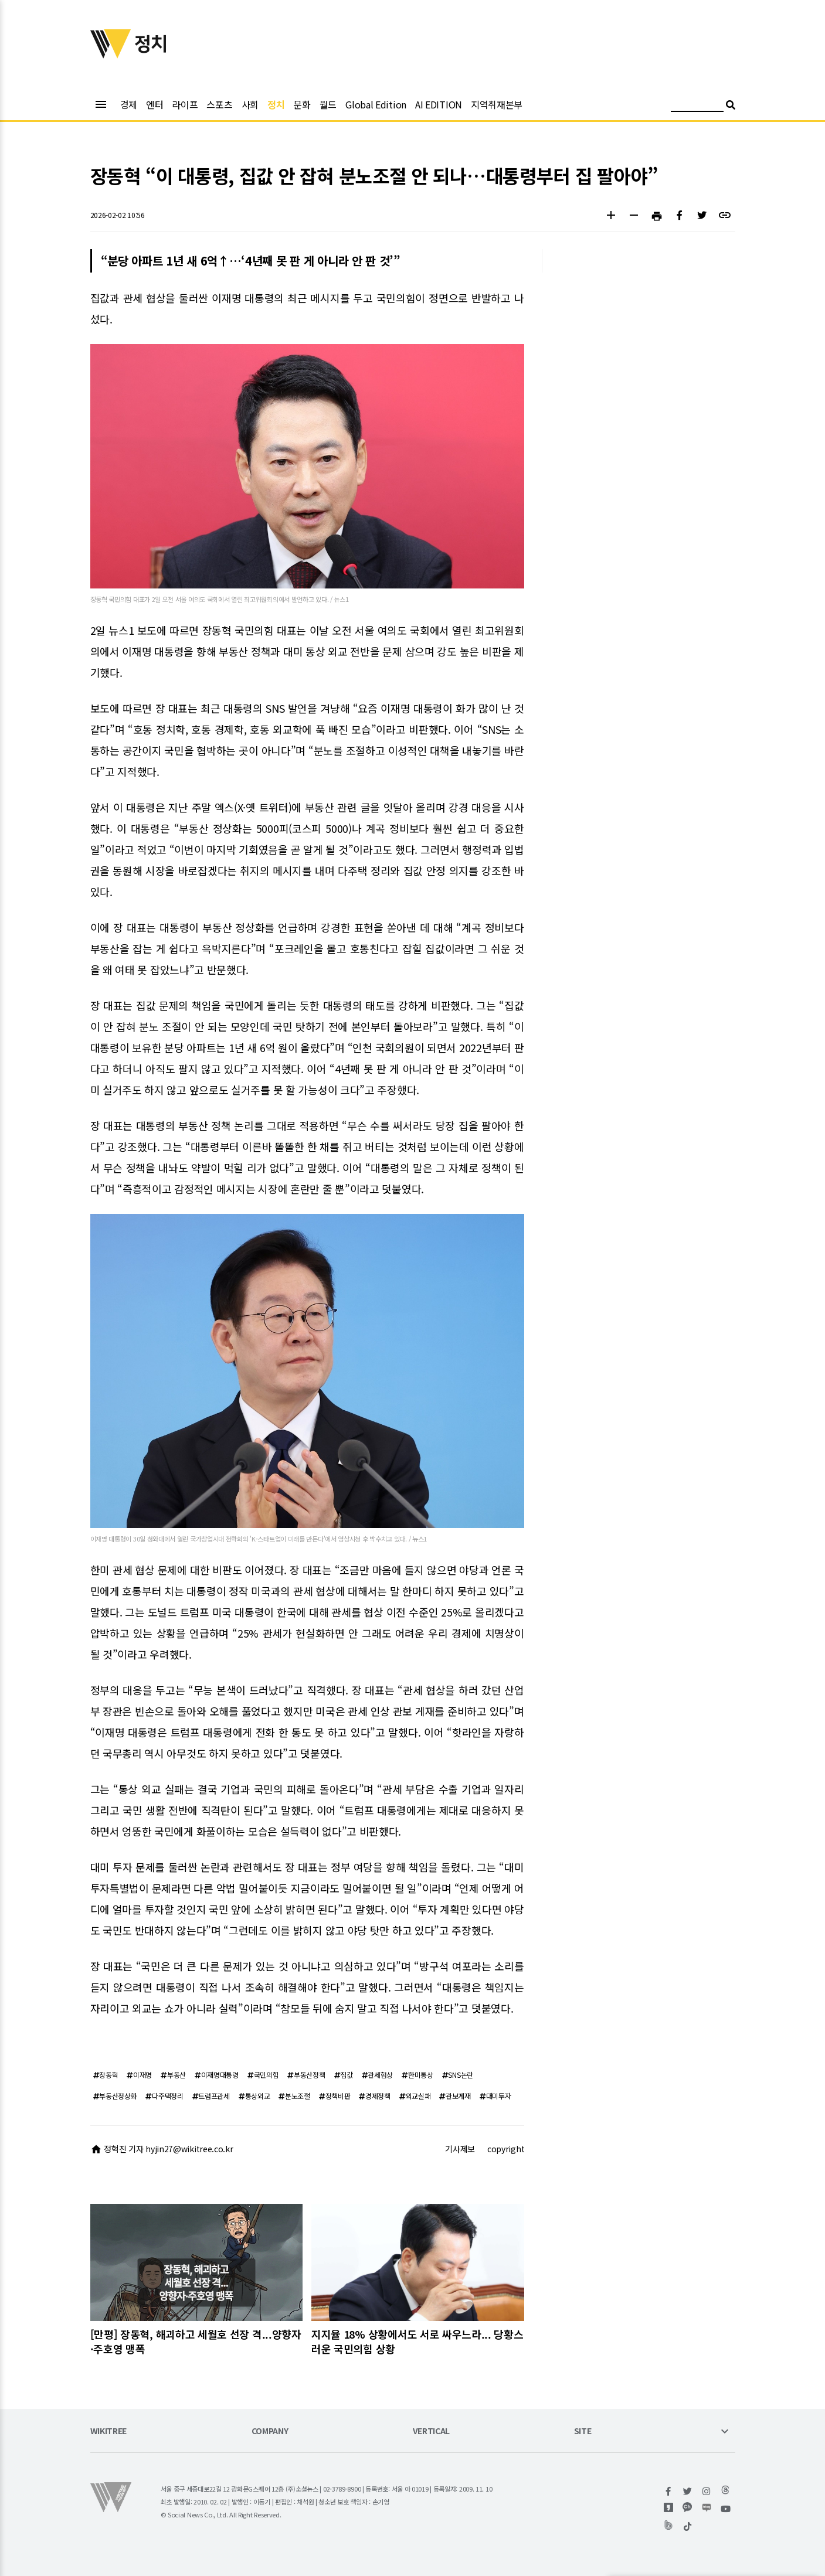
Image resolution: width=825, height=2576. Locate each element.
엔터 (154, 104)
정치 (275, 104)
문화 (301, 104)
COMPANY (270, 2432)
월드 (328, 104)
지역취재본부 (496, 104)
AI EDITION (438, 104)
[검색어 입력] (697, 106)
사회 (250, 104)
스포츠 (219, 104)
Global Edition (375, 104)
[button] (611, 216)
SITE (583, 2432)
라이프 (185, 104)
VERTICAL (431, 2432)
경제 (128, 104)
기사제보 (460, 2149)
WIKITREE (108, 2432)
